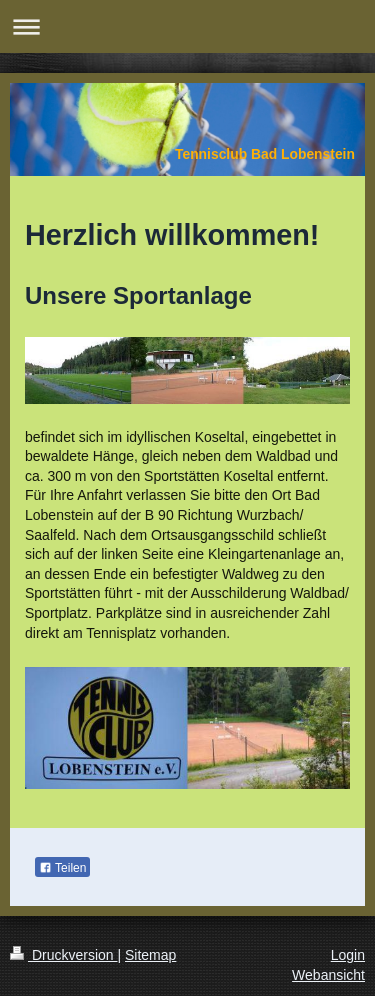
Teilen (62, 868)
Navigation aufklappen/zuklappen (187, 26)
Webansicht (328, 975)
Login (348, 955)
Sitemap (150, 955)
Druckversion (63, 955)
